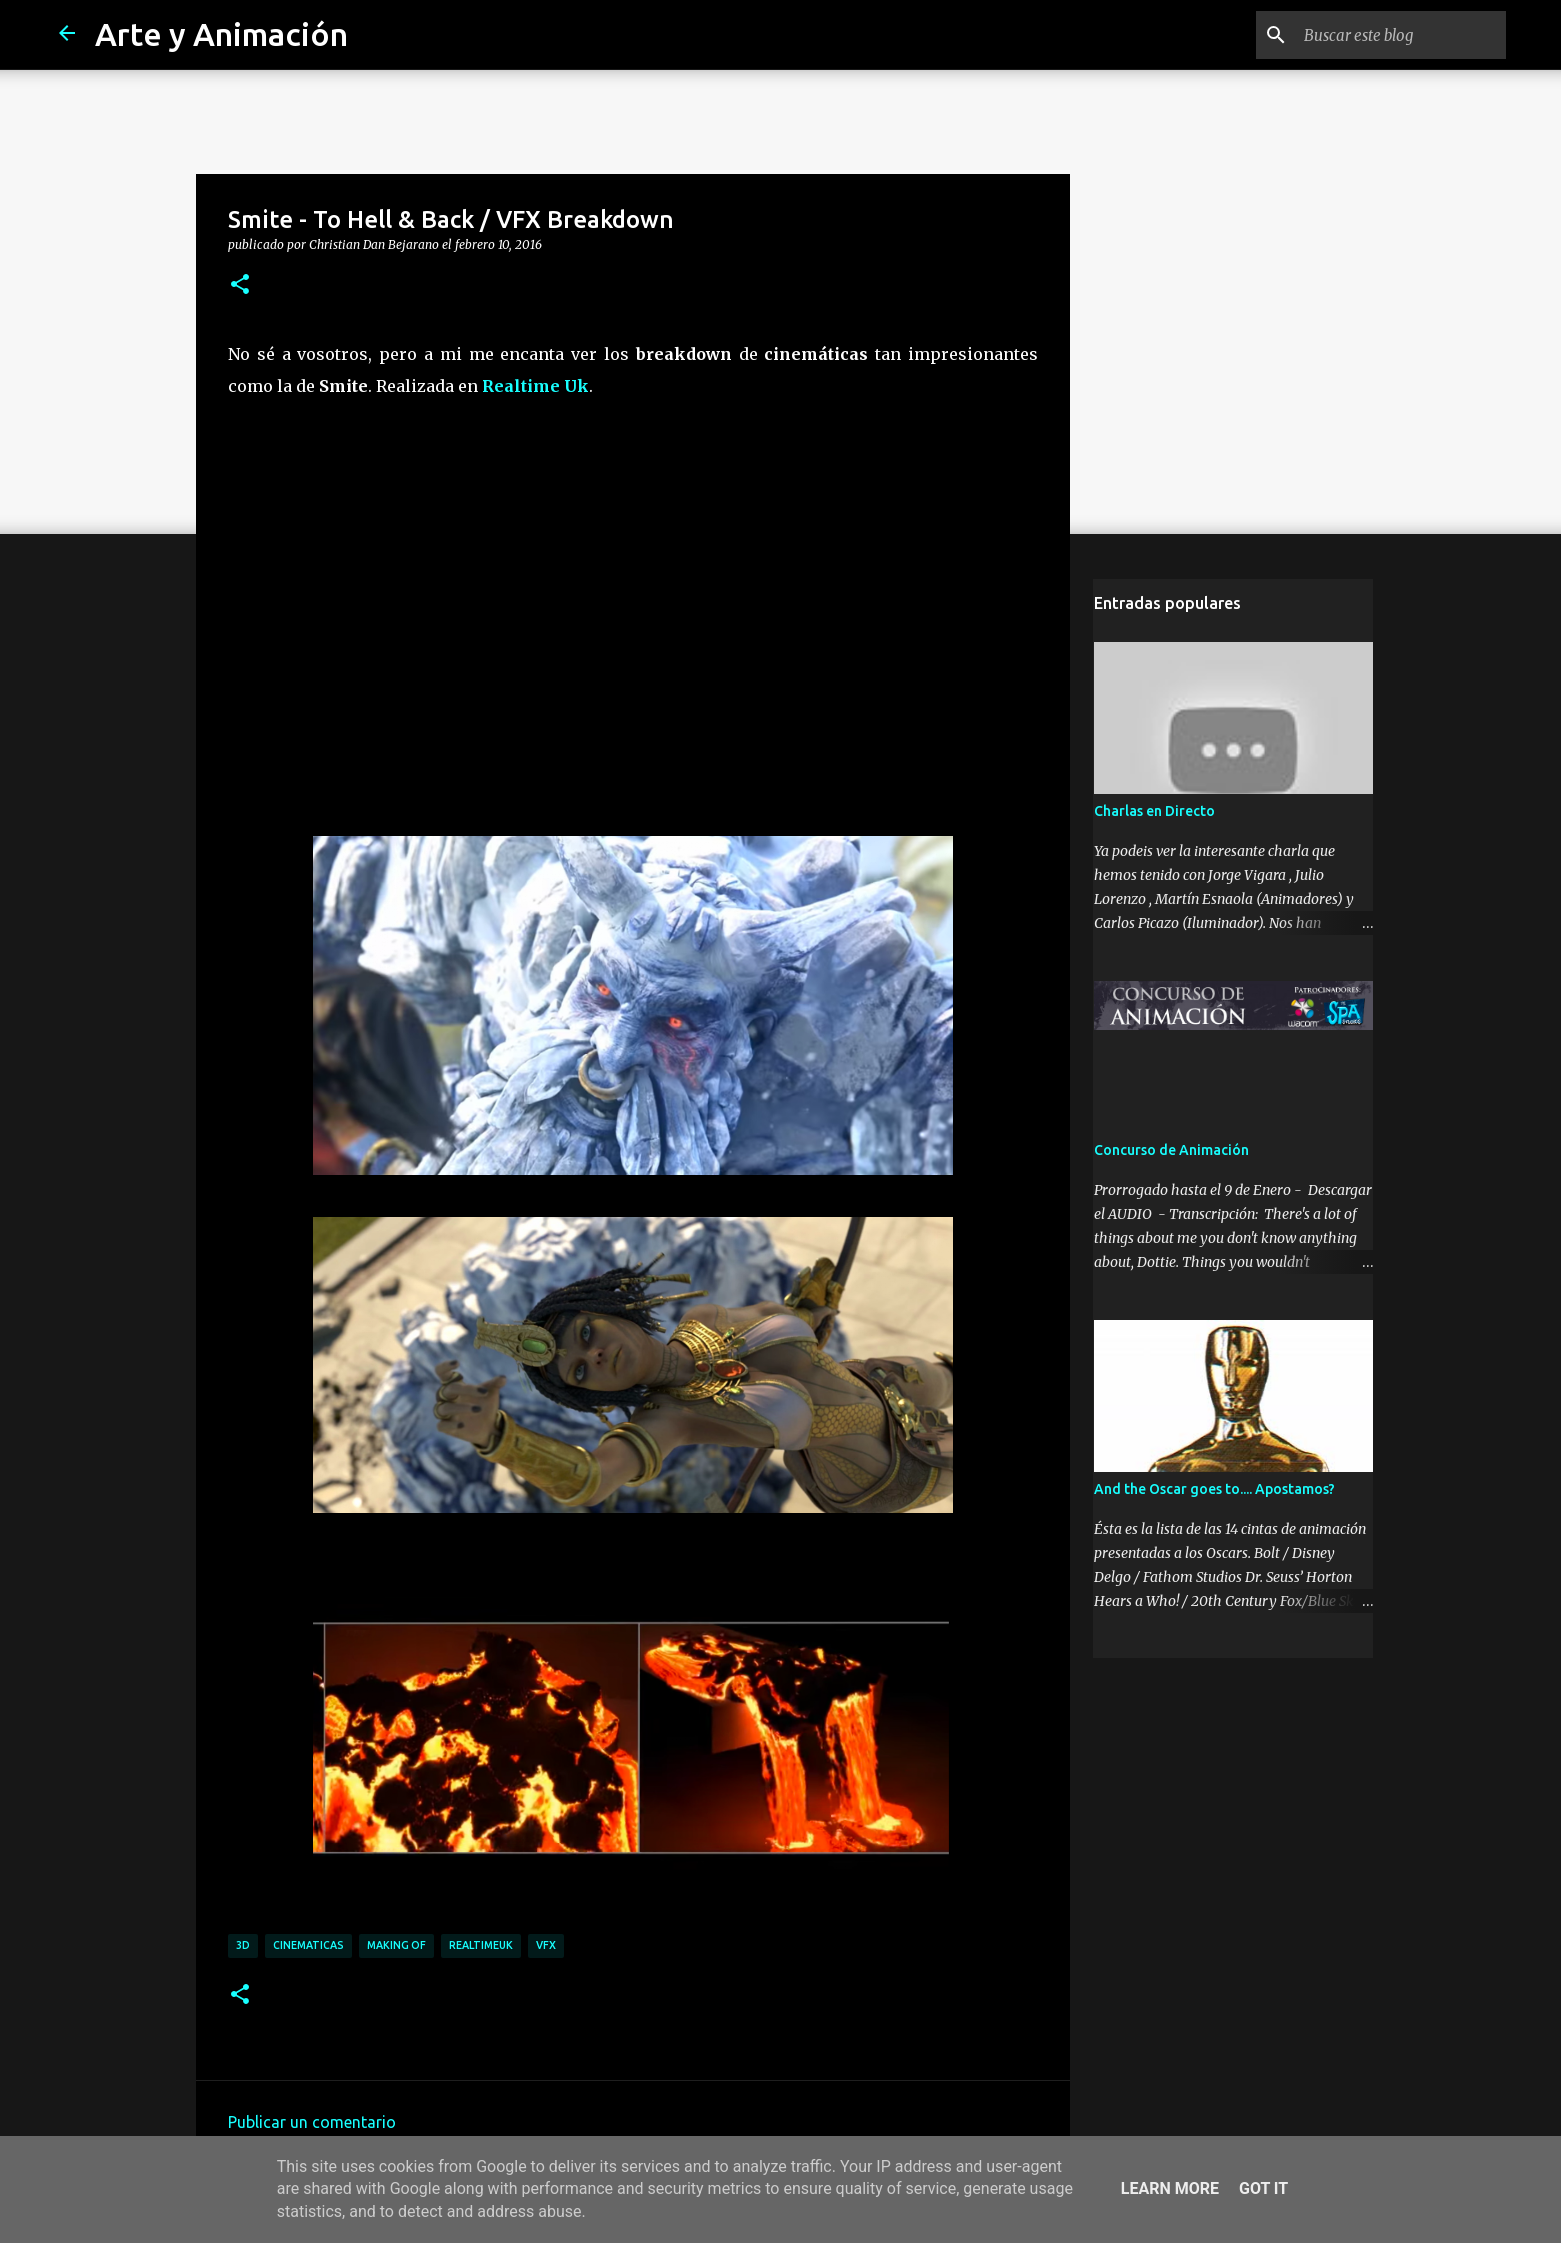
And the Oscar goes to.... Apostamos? (1213, 1490)
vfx (546, 1945)
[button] (240, 285)
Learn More (1170, 2188)
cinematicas (308, 1945)
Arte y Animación (221, 34)
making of (396, 1945)
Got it (1263, 2188)
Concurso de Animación (1170, 1151)
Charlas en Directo (1153, 812)
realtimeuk (481, 1945)
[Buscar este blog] (1401, 35)
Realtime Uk (535, 386)
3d (243, 1945)
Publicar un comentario (312, 2122)
